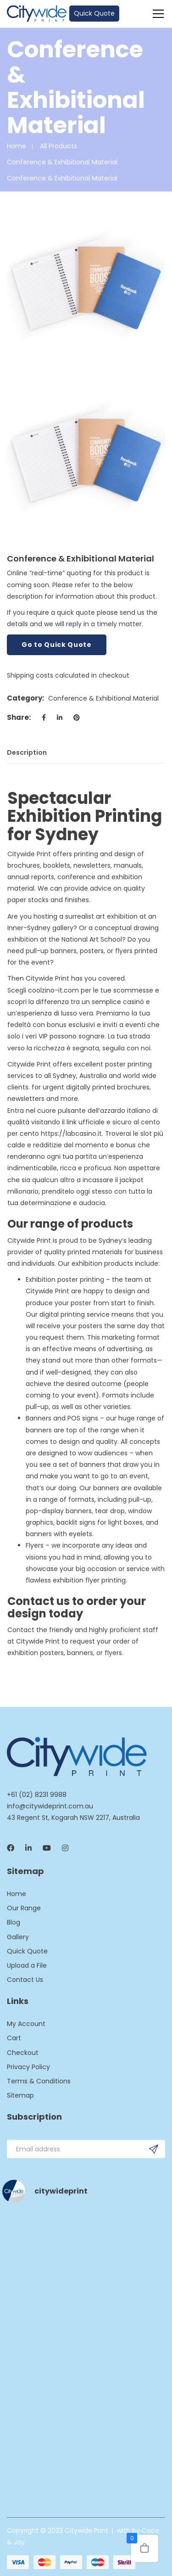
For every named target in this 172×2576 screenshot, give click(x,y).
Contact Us (25, 1979)
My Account (26, 2023)
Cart (14, 2038)
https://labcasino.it (71, 1133)
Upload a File (27, 1965)
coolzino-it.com (53, 990)
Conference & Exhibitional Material (62, 162)
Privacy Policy (28, 2066)
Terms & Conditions (39, 2081)
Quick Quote (94, 13)
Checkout (23, 2052)
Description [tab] (27, 752)
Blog (13, 1922)
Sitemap (20, 2095)
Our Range (24, 1908)
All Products (58, 146)
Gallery (18, 1937)
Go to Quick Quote (57, 644)
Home (16, 146)
